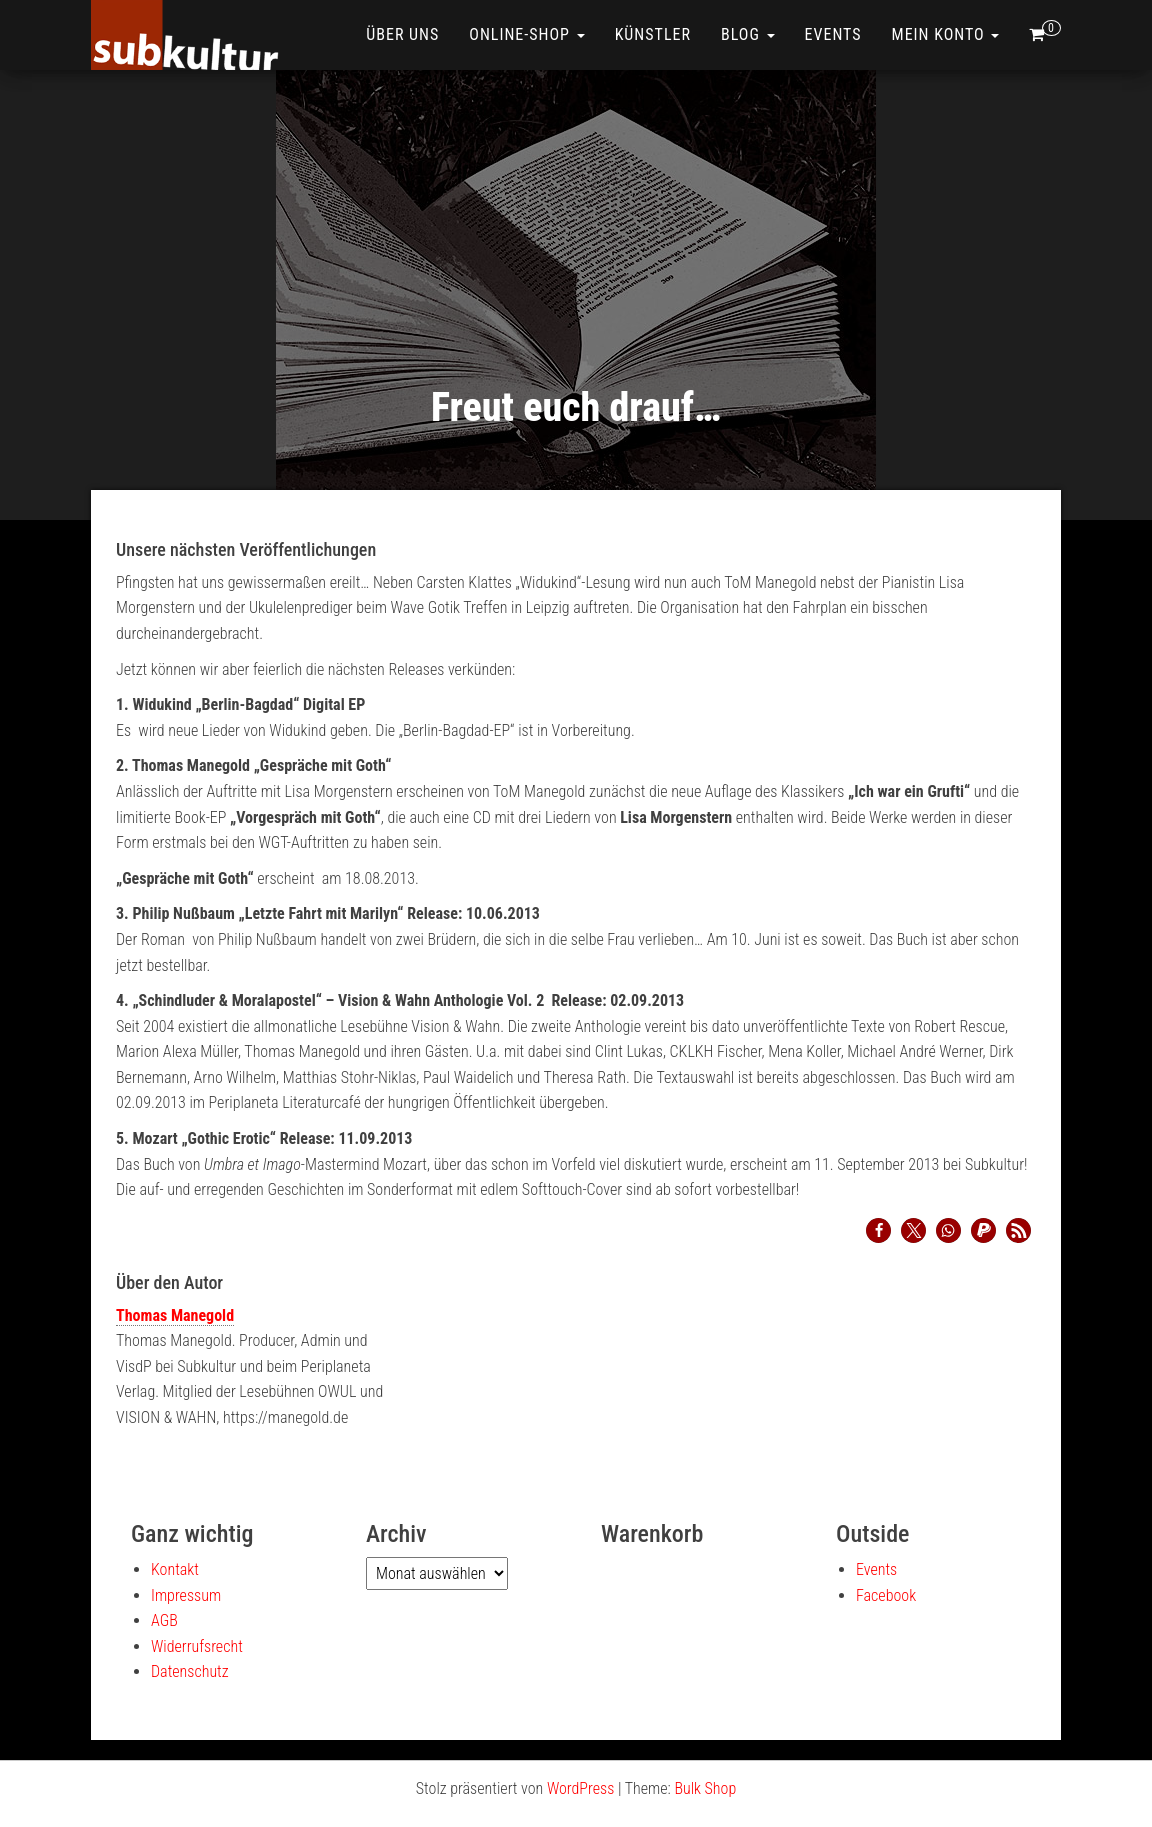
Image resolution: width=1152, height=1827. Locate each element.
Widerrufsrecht (197, 1646)
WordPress (580, 1788)
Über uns (402, 34)
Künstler (653, 34)
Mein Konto (946, 34)
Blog (748, 34)
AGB (164, 1620)
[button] (878, 1230)
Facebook (886, 1595)
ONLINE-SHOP (526, 34)
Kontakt (175, 1569)
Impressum (186, 1595)
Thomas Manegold (175, 1315)
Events (833, 34)
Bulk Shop (705, 1788)
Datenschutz (190, 1671)
